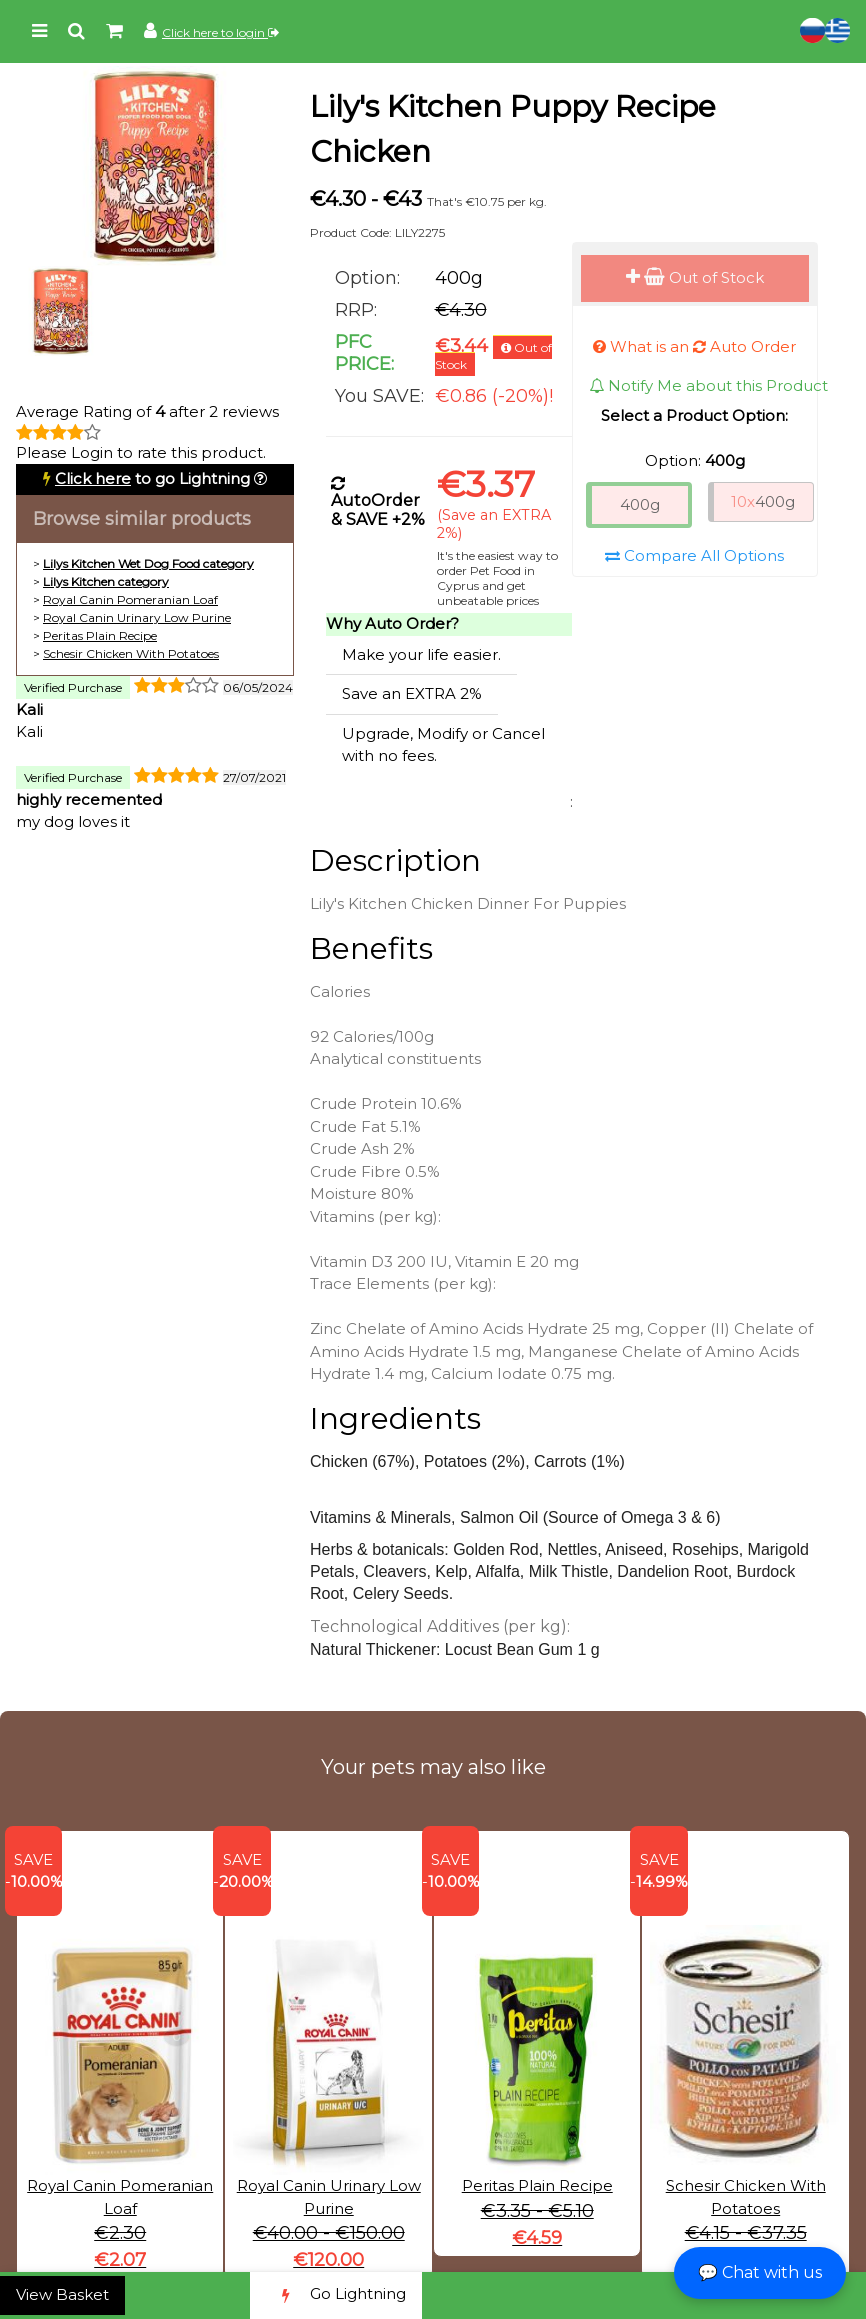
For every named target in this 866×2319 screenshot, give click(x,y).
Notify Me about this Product (708, 385)
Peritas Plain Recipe (100, 635)
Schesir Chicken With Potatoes (131, 653)
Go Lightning (336, 2295)
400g (640, 504)
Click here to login (220, 32)
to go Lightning (152, 478)
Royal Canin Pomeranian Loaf (130, 599)
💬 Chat (760, 2272)
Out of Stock (695, 277)
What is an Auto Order (694, 346)
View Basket (62, 2294)
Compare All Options (694, 555)
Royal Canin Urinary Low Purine (137, 617)
